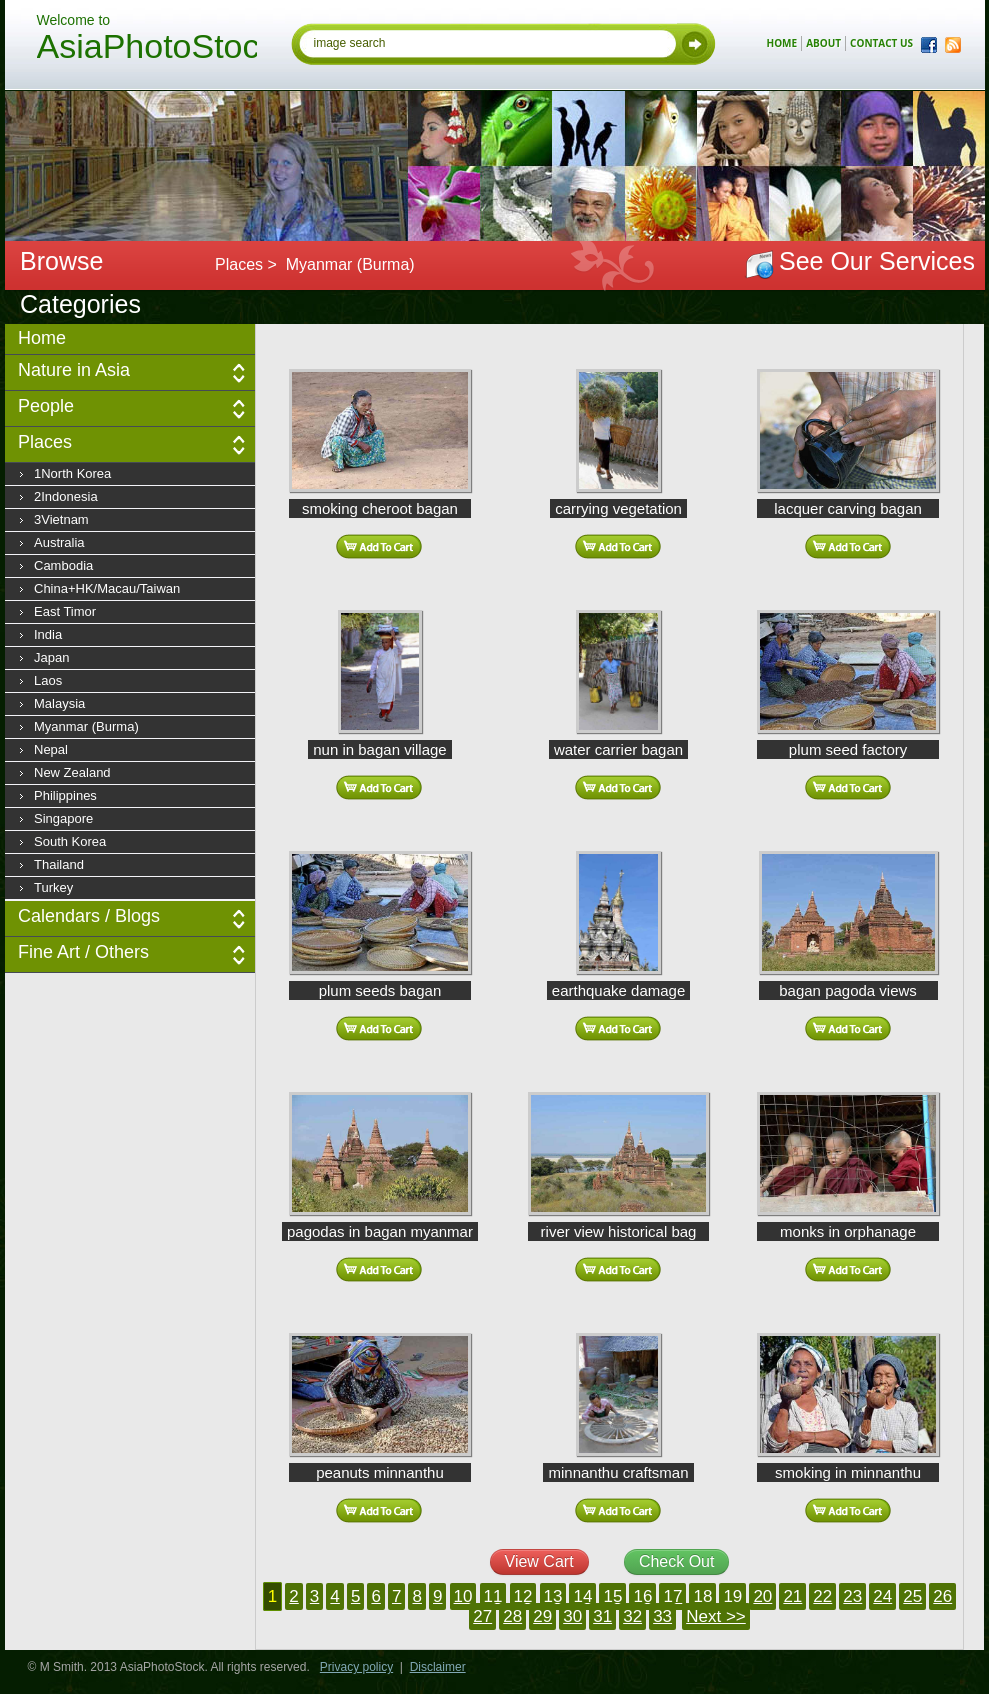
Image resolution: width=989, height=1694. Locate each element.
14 (582, 1596)
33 (662, 1616)
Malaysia (59, 703)
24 (882, 1596)
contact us (881, 43)
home (782, 43)
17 (672, 1596)
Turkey (53, 887)
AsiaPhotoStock (147, 49)
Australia (59, 542)
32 (632, 1616)
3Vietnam (61, 519)
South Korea (70, 841)
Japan (51, 657)
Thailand (59, 864)
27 (482, 1616)
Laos (48, 680)
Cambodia (63, 565)
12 (523, 1596)
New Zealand (72, 772)
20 (762, 1596)
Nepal (51, 749)
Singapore (63, 818)
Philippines (65, 795)
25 (912, 1596)
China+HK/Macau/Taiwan (107, 588)
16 (642, 1596)
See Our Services (877, 261)
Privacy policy (356, 1667)
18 (702, 1596)
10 (463, 1596)
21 (792, 1596)
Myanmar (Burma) (86, 726)
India (48, 634)
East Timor (65, 611)
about (823, 43)
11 (493, 1596)
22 (822, 1596)
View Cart (539, 1561)
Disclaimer (438, 1667)
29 (542, 1616)
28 (512, 1616)
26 (942, 1596)
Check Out (677, 1561)
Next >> (716, 1616)
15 (612, 1596)
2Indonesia (66, 496)
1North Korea (72, 473)
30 (572, 1616)
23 (852, 1596)
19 (732, 1596)
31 (602, 1616)
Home (42, 338)
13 (553, 1596)
